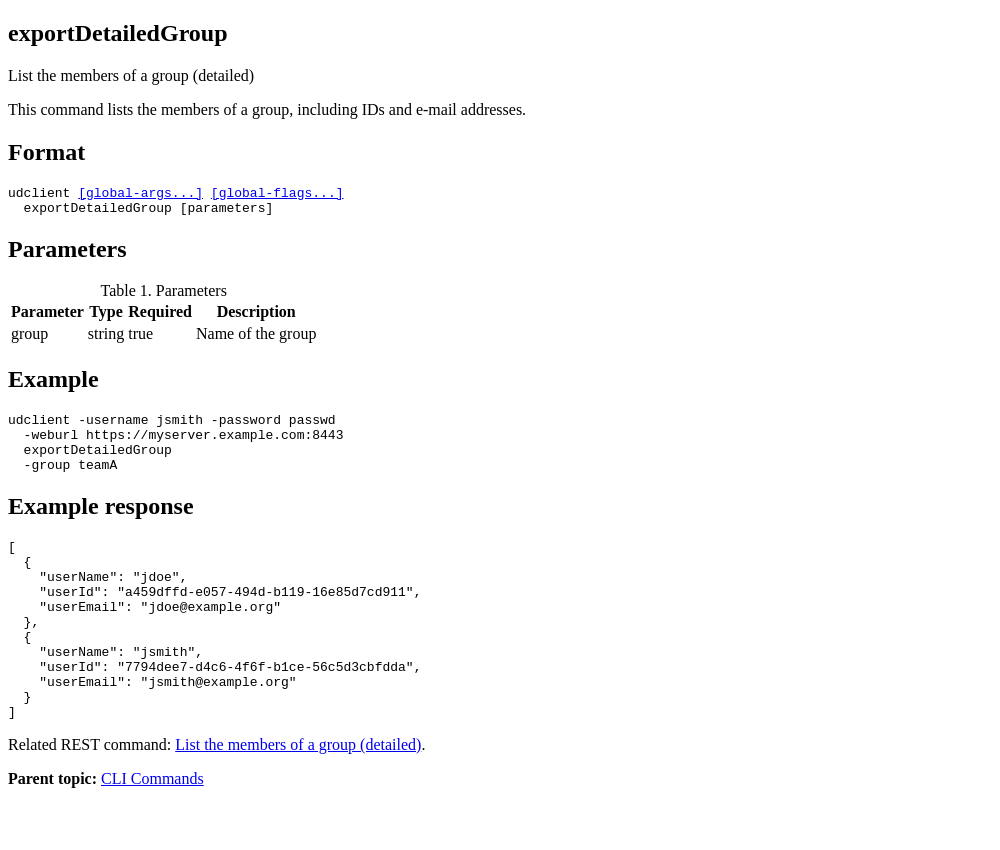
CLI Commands (152, 832)
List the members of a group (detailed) (298, 798)
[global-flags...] (277, 195)
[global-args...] (140, 195)
